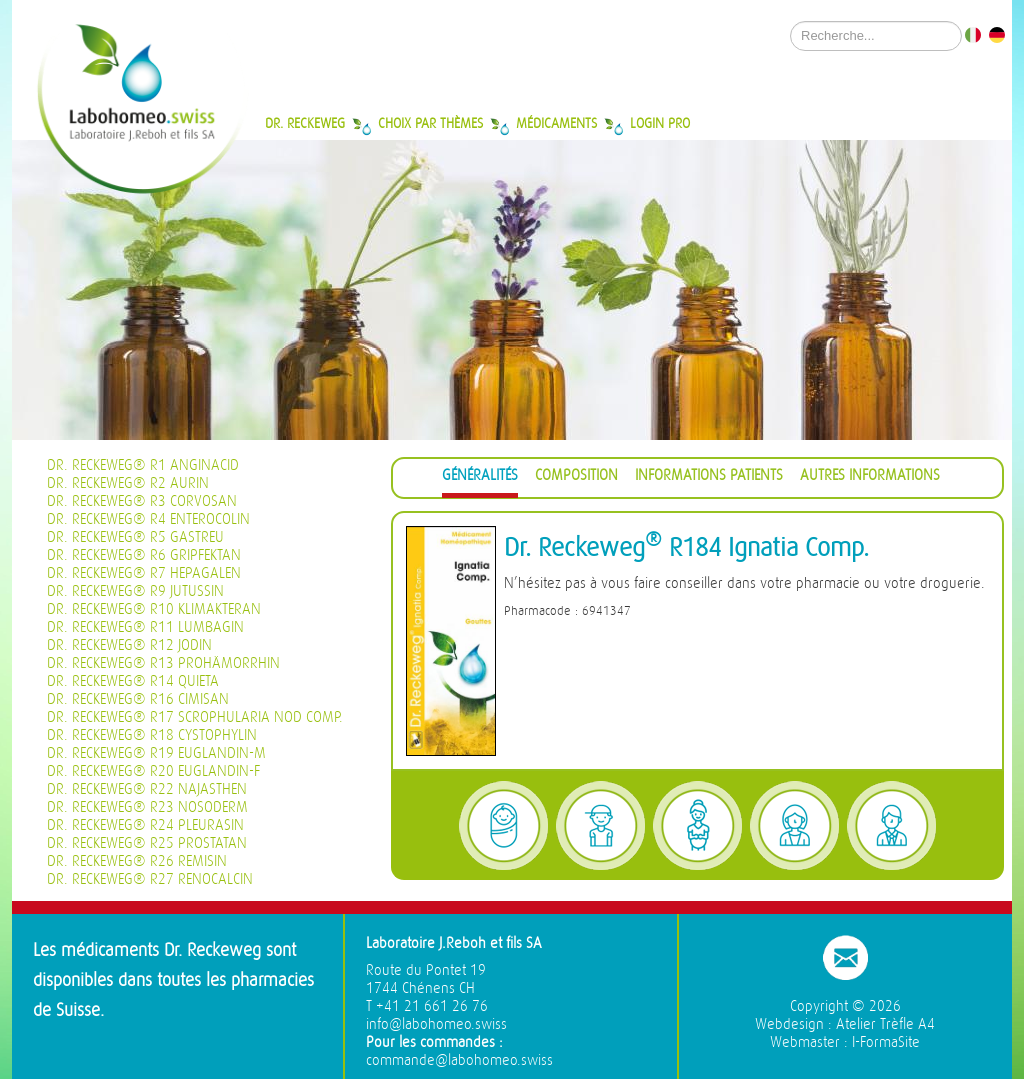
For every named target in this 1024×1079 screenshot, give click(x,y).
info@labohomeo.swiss (436, 1024)
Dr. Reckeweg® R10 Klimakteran (154, 609)
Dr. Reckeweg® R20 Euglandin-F (153, 771)
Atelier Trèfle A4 (885, 1024)
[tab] (480, 478)
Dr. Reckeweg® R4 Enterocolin (148, 519)
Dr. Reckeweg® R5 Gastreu (135, 537)
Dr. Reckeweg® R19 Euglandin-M (156, 753)
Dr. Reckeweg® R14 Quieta (133, 681)
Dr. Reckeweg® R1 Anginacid (143, 465)
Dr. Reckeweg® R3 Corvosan (142, 501)
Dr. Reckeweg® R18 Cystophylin (152, 735)
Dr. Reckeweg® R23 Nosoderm (147, 807)
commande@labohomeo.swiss (459, 1060)
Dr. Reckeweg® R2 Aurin (128, 483)
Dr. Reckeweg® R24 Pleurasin (145, 825)
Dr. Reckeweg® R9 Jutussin (135, 591)
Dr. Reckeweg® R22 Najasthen (147, 789)
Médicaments (556, 123)
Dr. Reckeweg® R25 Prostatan (147, 843)
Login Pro (660, 123)
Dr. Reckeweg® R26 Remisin (137, 861)
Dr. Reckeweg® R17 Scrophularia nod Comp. (195, 717)
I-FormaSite (886, 1042)
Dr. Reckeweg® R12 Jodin (129, 645)
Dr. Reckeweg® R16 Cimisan (138, 699)
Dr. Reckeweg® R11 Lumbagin (145, 627)
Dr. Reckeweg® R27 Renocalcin (150, 879)
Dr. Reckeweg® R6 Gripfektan (144, 555)
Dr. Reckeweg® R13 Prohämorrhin (163, 663)
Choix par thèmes (430, 123)
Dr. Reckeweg (305, 123)
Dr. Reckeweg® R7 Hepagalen (144, 573)
